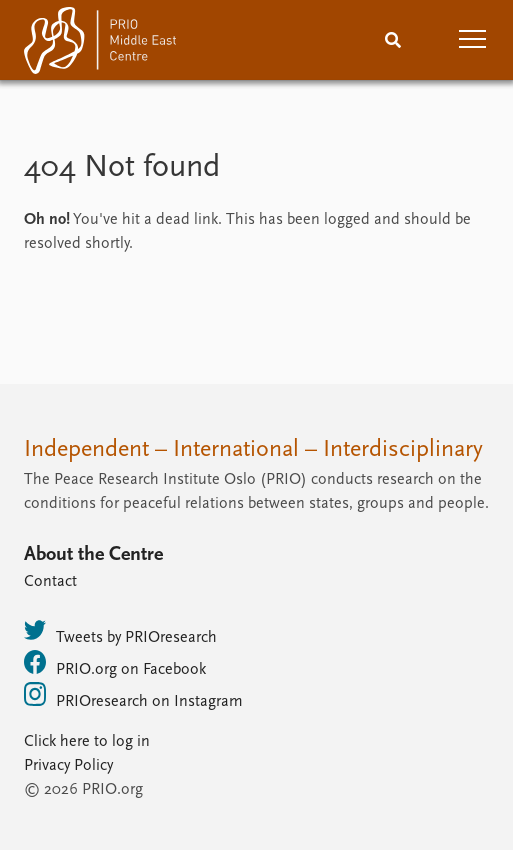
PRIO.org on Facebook (115, 664)
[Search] (393, 40)
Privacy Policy (68, 766)
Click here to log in (87, 742)
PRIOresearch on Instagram (133, 696)
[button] (473, 40)
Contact (50, 582)
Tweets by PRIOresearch (120, 632)
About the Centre (93, 555)
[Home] (100, 44)
